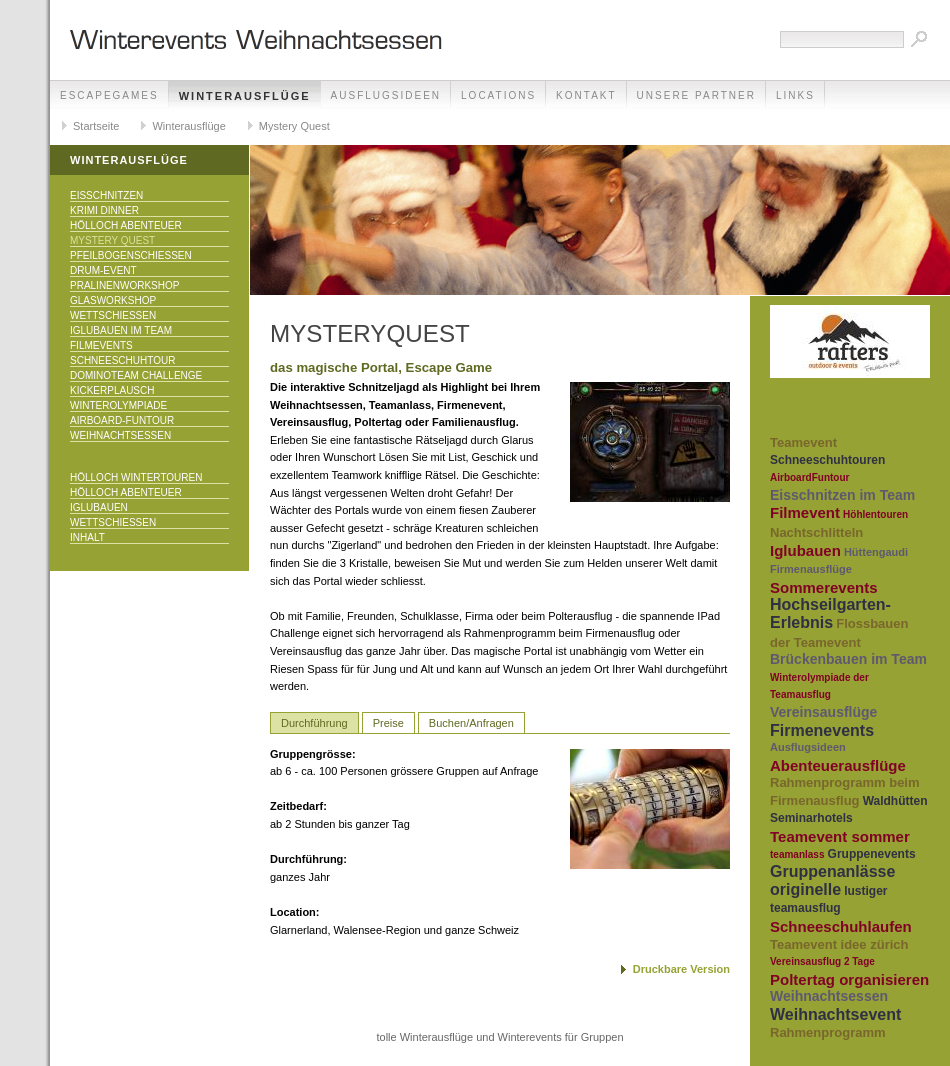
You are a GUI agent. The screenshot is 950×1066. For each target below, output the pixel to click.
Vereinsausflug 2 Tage (822, 961)
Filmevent (805, 512)
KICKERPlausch (112, 390)
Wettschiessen (113, 315)
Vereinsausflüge (823, 712)
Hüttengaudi (876, 552)
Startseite (96, 126)
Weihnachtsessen (120, 435)
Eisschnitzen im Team (842, 495)
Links (795, 95)
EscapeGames (109, 95)
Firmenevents (822, 730)
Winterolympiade (118, 405)
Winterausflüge (245, 96)
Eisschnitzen (106, 195)
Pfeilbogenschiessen (131, 255)
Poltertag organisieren (849, 979)
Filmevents (101, 345)
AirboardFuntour (809, 477)
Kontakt (586, 95)
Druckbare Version (681, 969)
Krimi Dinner (104, 210)
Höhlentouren (875, 514)
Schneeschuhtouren (827, 460)
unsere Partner (696, 95)
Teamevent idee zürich (839, 944)
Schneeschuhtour (122, 360)
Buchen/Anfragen (471, 723)
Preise (388, 723)
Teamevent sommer (840, 836)
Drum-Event (103, 270)
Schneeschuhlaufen (841, 926)
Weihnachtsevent (835, 1014)
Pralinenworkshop (124, 285)
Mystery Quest (294, 126)
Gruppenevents (872, 854)
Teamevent (803, 442)
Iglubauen (99, 507)
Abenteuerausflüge (838, 765)
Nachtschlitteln (816, 532)
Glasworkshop (113, 300)
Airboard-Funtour (122, 420)
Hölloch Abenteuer (126, 225)
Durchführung (314, 723)
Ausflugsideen (386, 95)
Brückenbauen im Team (848, 659)
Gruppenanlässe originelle (832, 880)
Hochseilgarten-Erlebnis (830, 613)
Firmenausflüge (811, 569)
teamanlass (797, 854)
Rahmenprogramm (828, 1032)
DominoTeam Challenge (136, 375)
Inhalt (87, 537)
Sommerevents (824, 587)
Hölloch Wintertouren (136, 477)
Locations (498, 95)
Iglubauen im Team (121, 330)
